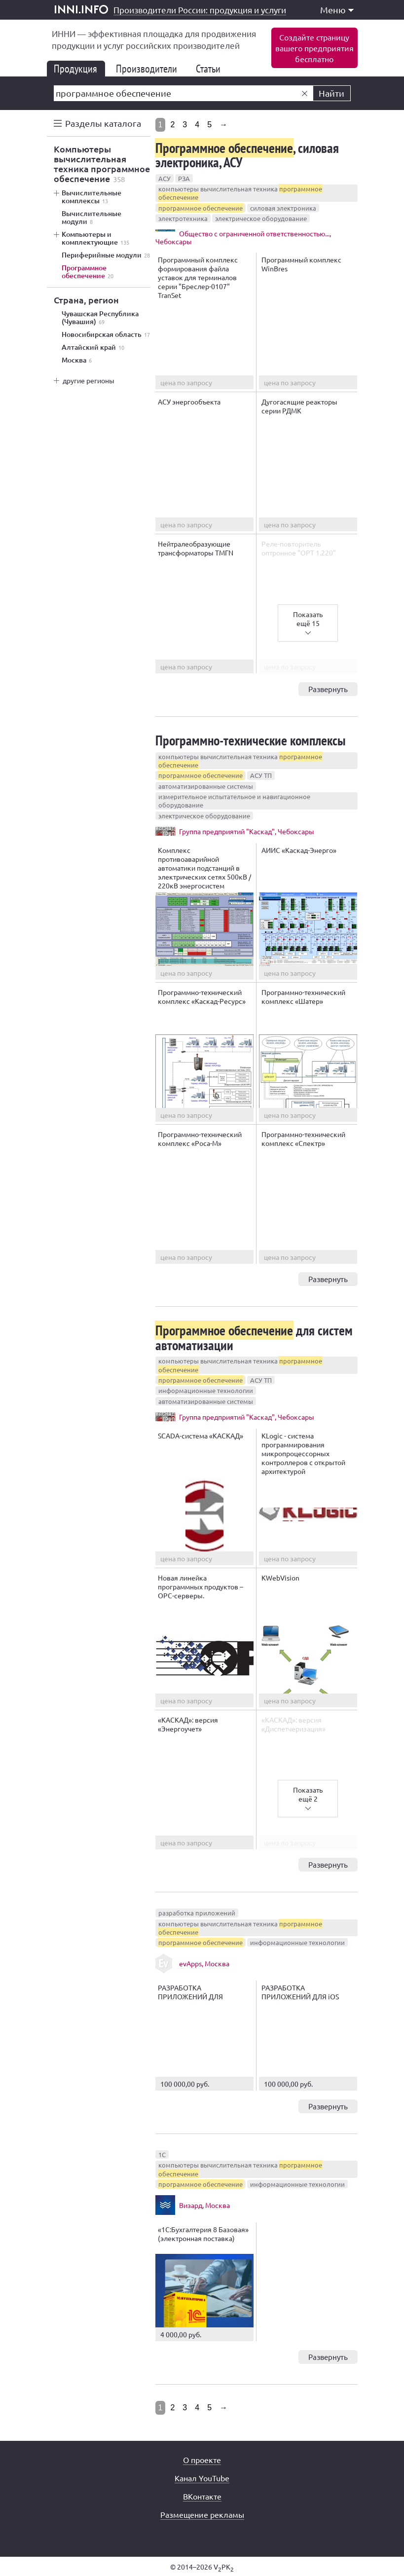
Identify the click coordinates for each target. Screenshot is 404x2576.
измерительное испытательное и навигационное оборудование (234, 800)
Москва (77, 360)
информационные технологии (205, 1390)
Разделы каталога (103, 123)
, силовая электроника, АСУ (247, 155)
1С (162, 2154)
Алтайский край (93, 347)
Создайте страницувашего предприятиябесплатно (314, 48)
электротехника (183, 218)
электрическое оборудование (261, 218)
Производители (150, 68)
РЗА (184, 178)
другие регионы (88, 380)
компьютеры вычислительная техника (240, 192)
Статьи (212, 68)
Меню (337, 9)
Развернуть (328, 689)
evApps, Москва (204, 1963)
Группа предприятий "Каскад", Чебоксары (246, 831)
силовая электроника (283, 208)
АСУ (164, 178)
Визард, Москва (204, 2205)
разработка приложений (196, 1913)
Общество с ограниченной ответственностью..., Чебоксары (243, 237)
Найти (331, 93)
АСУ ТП (261, 775)
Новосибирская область (106, 334)
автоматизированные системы (205, 786)
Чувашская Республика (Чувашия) (100, 318)
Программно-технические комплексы (250, 740)
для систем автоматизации (254, 1337)
